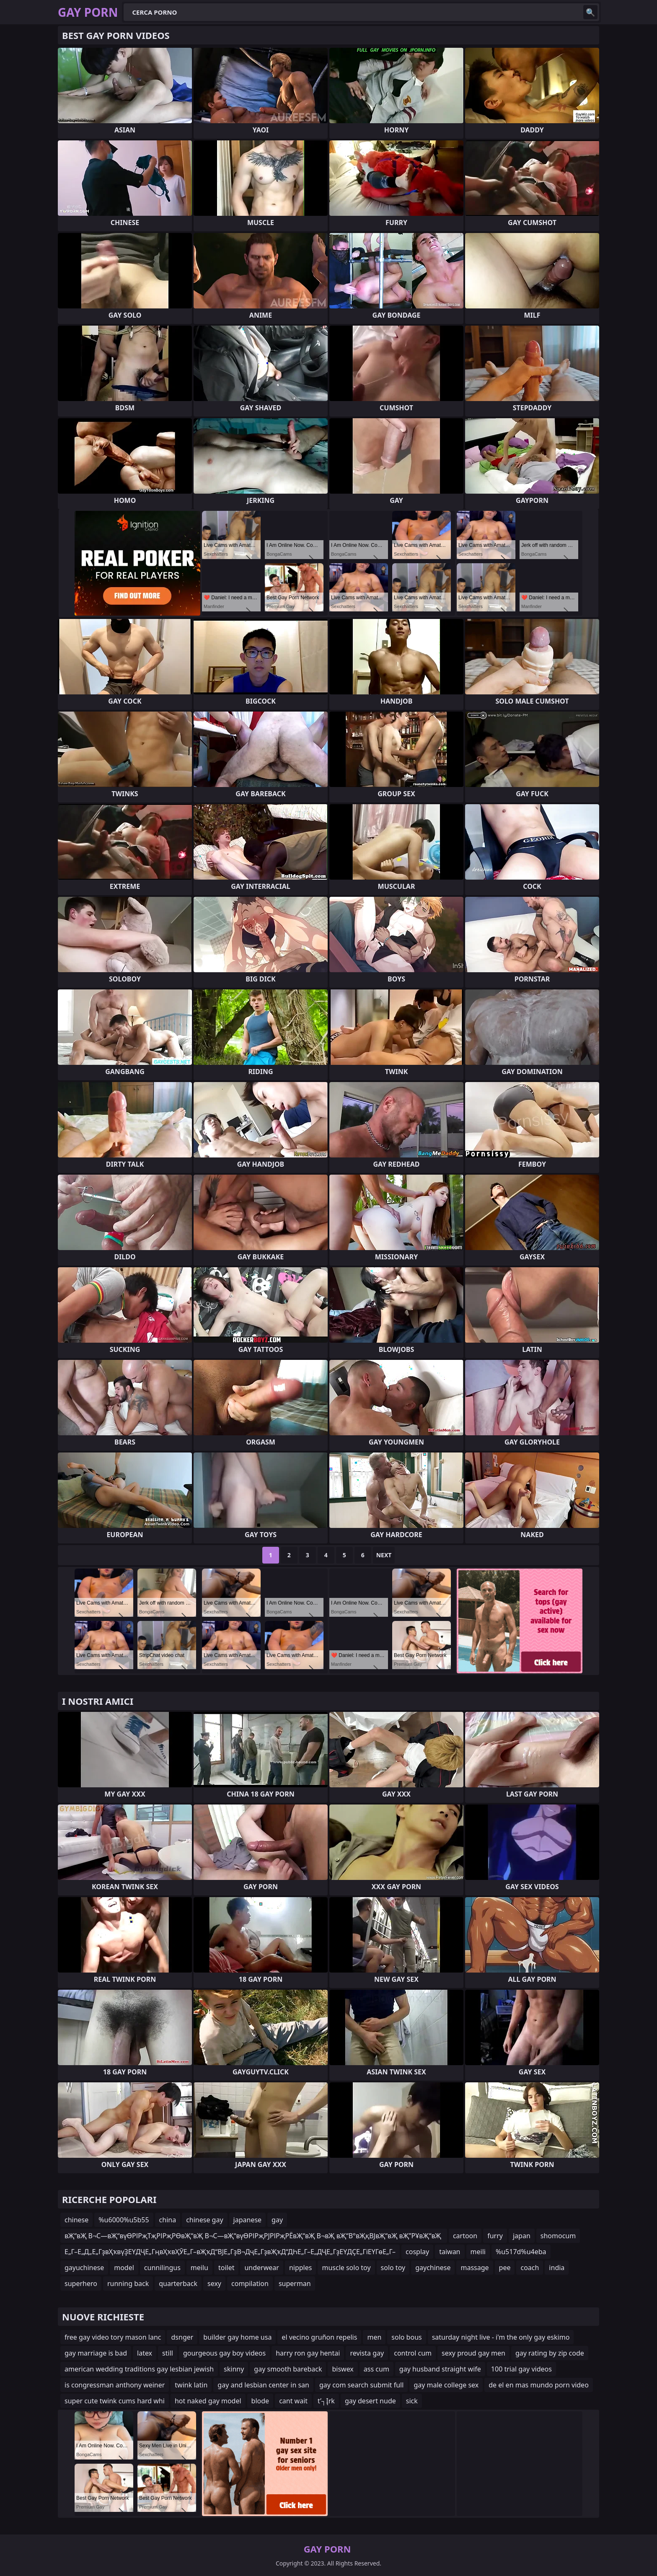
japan (521, 2235)
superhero (81, 2283)
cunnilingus (162, 2267)
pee (505, 2267)
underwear (261, 2267)
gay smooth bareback (288, 2369)
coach (529, 2267)
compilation (250, 2283)
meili (478, 2251)
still (167, 2353)
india (556, 2267)
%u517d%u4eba (521, 2251)
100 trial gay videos (521, 2369)
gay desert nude (370, 2400)
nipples (300, 2267)
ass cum (376, 2369)
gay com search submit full (361, 2385)
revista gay (367, 2353)
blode (260, 2400)
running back (128, 2283)
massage (474, 2267)
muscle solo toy (346, 2267)
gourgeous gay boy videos (224, 2353)
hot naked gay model (208, 2400)
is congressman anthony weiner (115, 2385)
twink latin (191, 2385)
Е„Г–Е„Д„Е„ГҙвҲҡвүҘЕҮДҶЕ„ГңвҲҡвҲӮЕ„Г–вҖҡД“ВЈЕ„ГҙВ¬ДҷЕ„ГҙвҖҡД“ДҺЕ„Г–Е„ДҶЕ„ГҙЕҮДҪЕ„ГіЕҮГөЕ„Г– (230, 2251)
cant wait (293, 2400)
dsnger (182, 2337)
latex (144, 2353)
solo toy (393, 2267)
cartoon (465, 2235)
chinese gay (204, 2219)
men (374, 2337)
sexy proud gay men (473, 2353)
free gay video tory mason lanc (113, 2337)
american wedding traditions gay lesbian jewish (139, 2369)
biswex (342, 2369)
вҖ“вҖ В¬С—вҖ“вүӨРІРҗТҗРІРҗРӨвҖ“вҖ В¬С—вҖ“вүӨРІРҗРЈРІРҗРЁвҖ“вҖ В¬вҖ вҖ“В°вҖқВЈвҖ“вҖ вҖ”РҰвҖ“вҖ (254, 2235)
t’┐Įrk (326, 2400)
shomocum (558, 2235)
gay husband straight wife (440, 2369)
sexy (214, 2283)
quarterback (178, 2283)
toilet (226, 2267)
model (124, 2267)
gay (277, 2219)
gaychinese (432, 2267)
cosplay (417, 2251)
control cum (413, 2353)
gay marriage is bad (96, 2353)
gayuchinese (84, 2267)
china (167, 2219)
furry (495, 2235)
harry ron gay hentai (308, 2353)
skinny (234, 2369)
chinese (76, 2219)
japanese (247, 2219)
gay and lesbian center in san (263, 2385)
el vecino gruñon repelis (319, 2337)
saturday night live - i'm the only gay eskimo (501, 2337)
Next (384, 1555)
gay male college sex (446, 2385)
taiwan (449, 2251)
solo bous (406, 2337)
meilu (199, 2267)
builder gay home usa (237, 2337)
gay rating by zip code (549, 2353)
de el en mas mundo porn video (539, 2385)
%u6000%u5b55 (123, 2219)
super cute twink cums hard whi (115, 2400)
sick (412, 2400)
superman (295, 2283)
